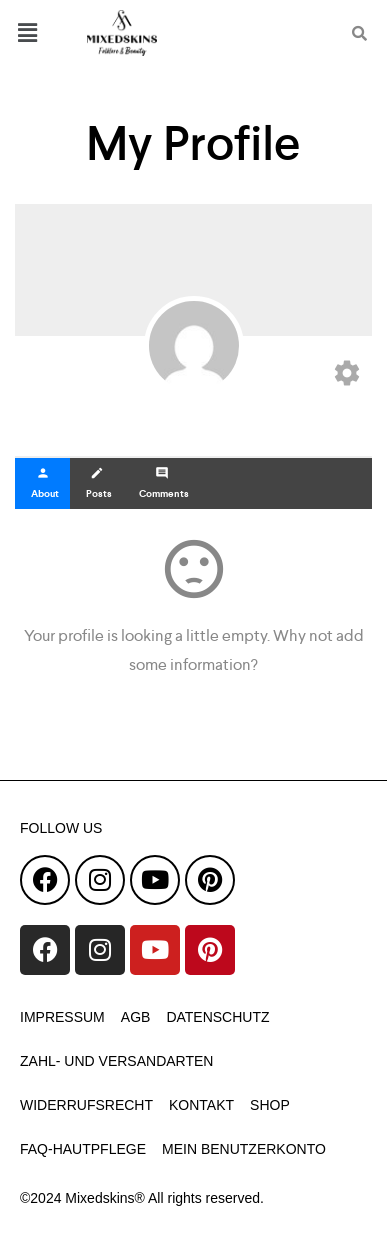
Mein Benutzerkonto (244, 1149)
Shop (270, 1105)
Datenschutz (217, 1017)
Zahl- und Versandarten (116, 1061)
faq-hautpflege (83, 1149)
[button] (38, 32)
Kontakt (201, 1105)
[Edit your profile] (347, 378)
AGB (136, 1017)
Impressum (62, 1017)
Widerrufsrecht (86, 1105)
